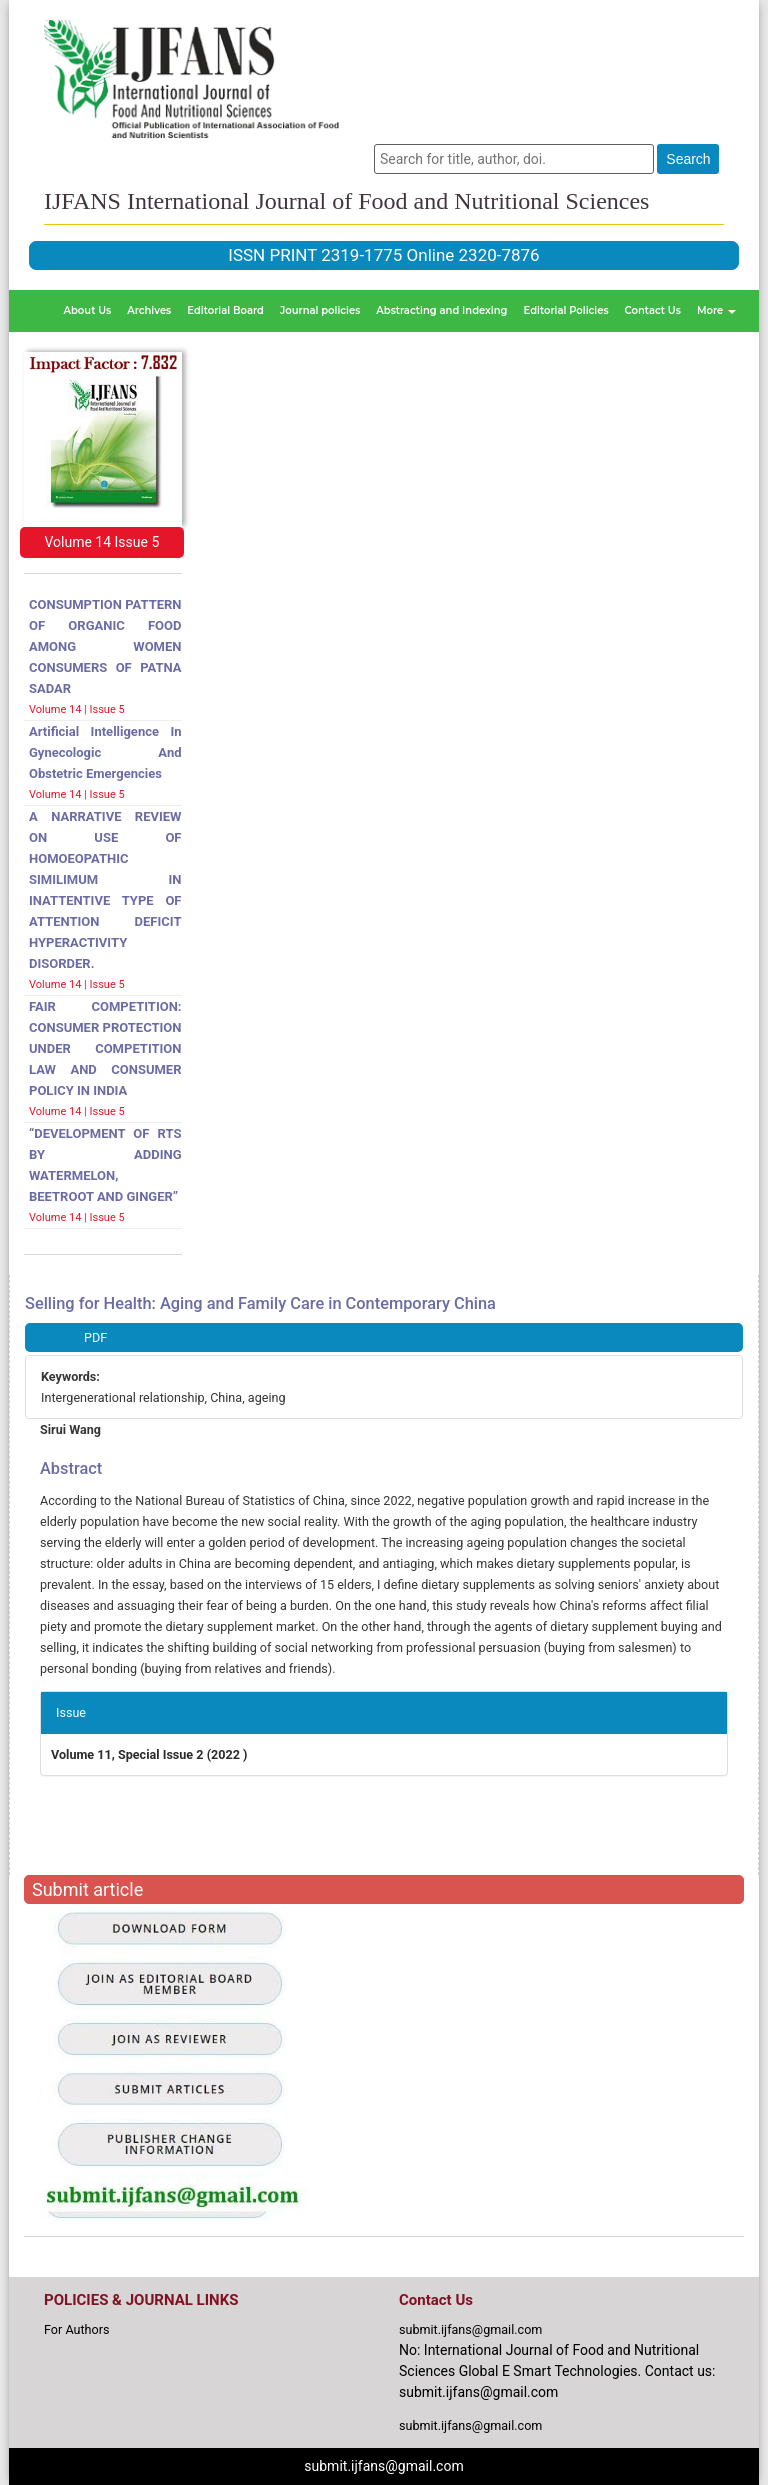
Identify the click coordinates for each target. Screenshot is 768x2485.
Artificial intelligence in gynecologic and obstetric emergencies (105, 752)
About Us (88, 310)
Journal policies (320, 310)
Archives (149, 310)
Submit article (87, 1889)
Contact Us (653, 310)
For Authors (77, 2329)
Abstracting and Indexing (441, 310)
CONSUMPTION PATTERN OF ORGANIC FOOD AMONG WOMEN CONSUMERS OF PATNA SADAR (105, 646)
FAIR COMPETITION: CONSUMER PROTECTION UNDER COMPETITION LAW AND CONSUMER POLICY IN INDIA (105, 1048)
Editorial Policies (566, 310)
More (716, 310)
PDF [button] (95, 1337)
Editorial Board (225, 310)
